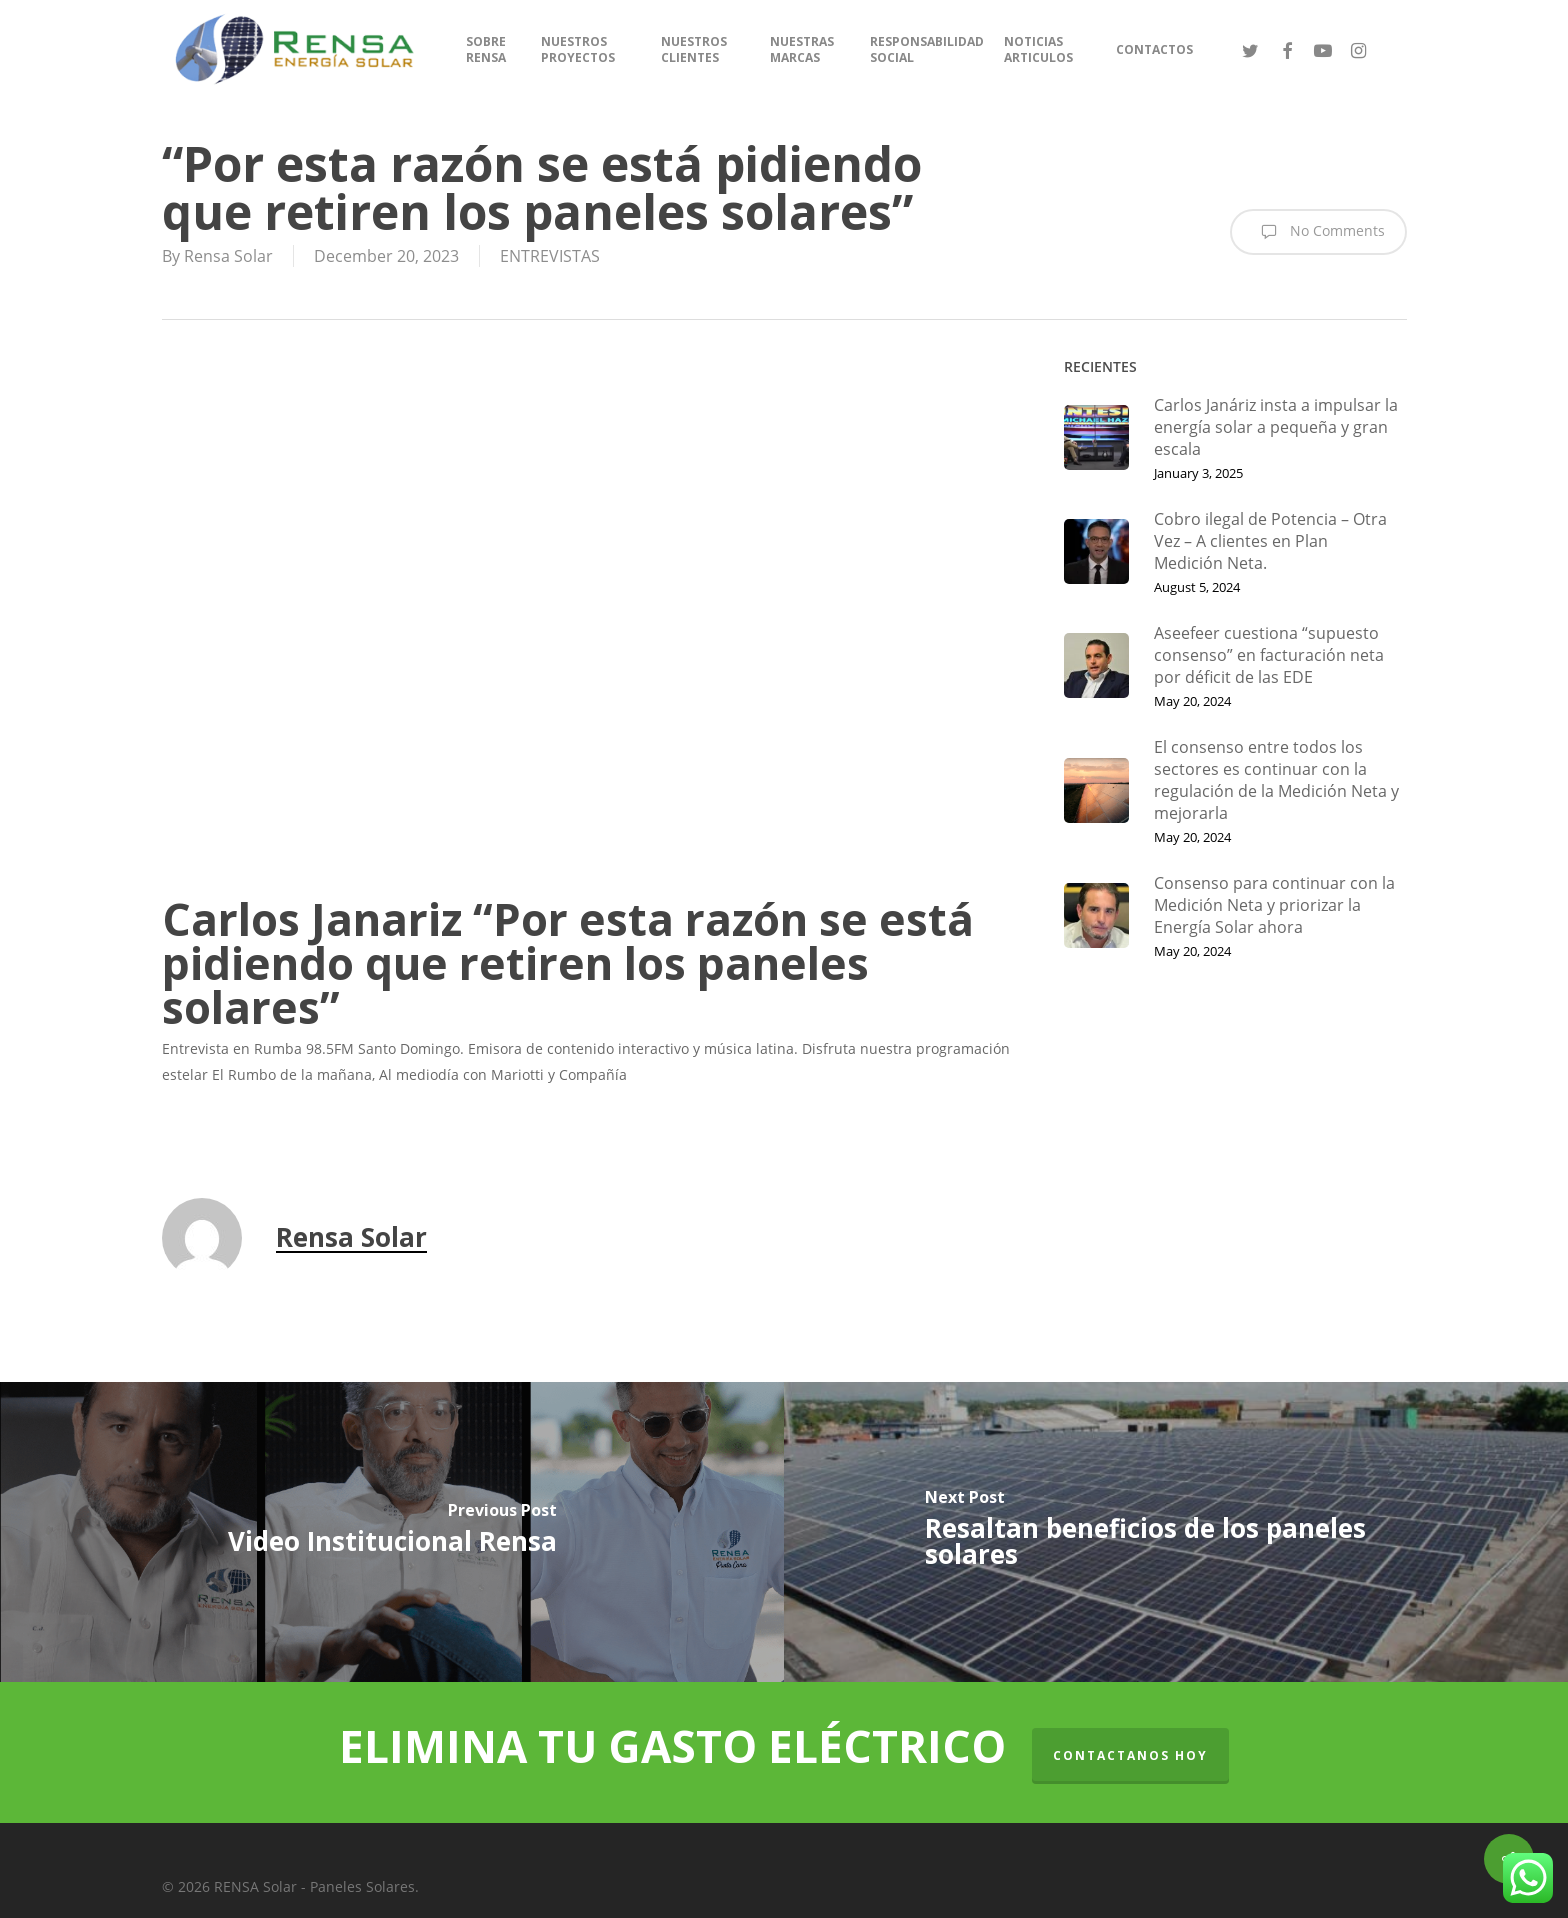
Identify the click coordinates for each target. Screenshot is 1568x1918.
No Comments (1318, 232)
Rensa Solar (228, 256)
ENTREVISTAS (550, 256)
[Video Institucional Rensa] (392, 1532)
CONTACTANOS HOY (1130, 1755)
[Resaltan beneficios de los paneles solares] (1176, 1532)
